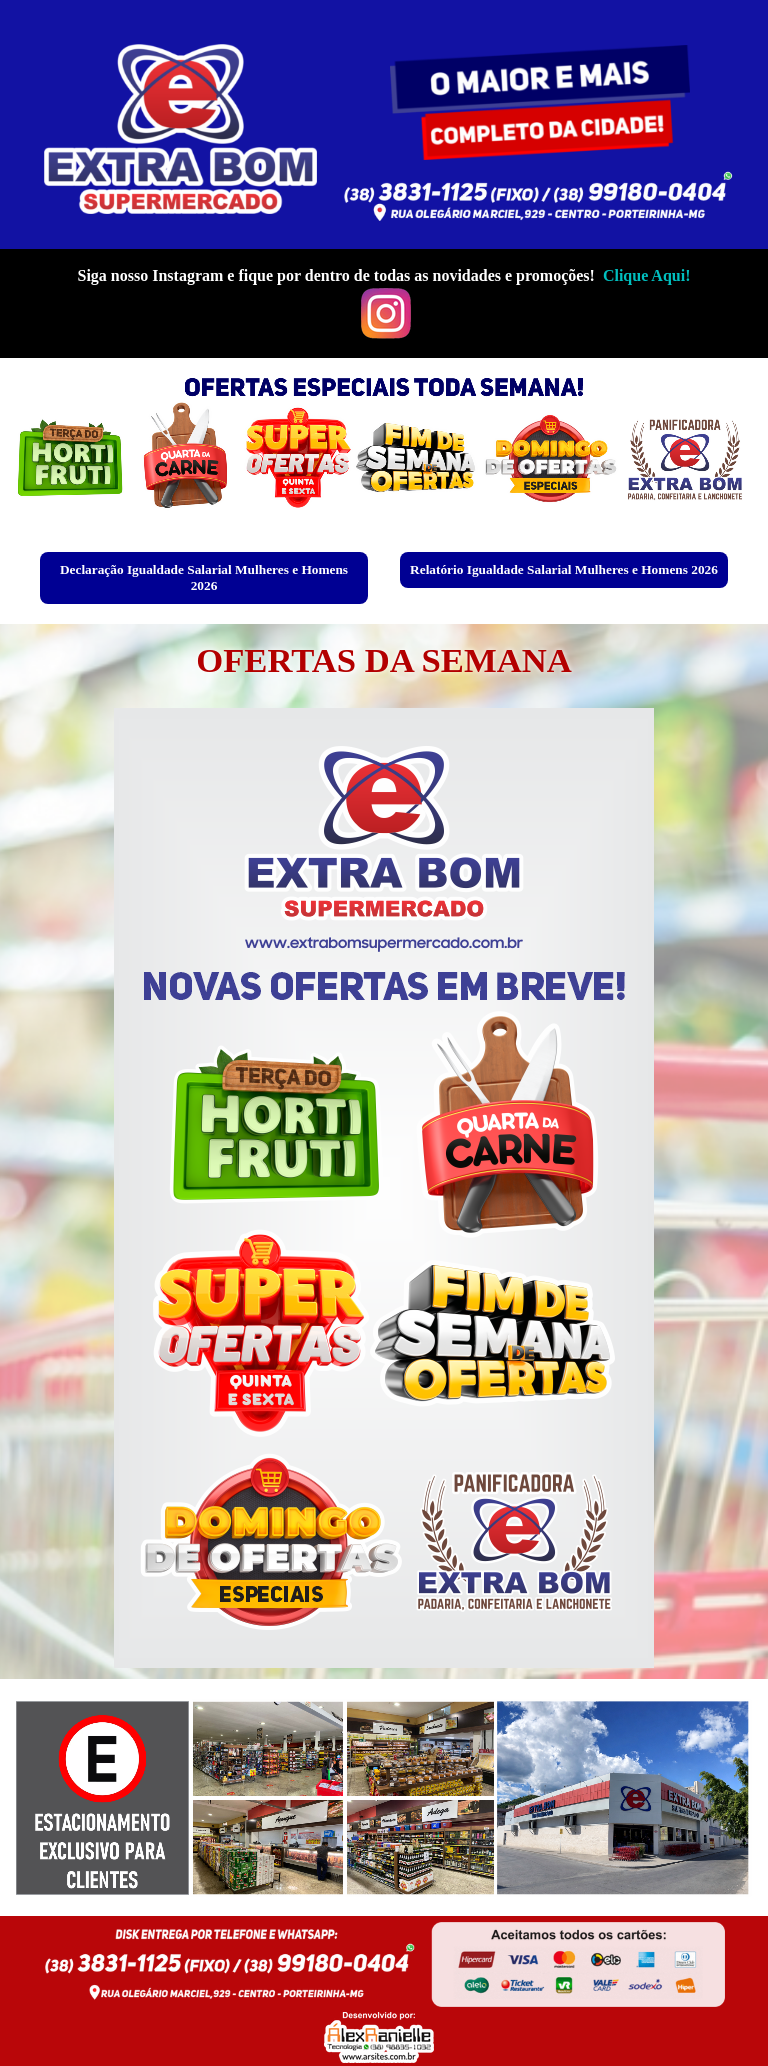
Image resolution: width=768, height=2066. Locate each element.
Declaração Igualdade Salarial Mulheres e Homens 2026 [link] (204, 577)
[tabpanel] (384, 303)
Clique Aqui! (647, 275)
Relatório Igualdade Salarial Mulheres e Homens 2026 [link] (564, 569)
